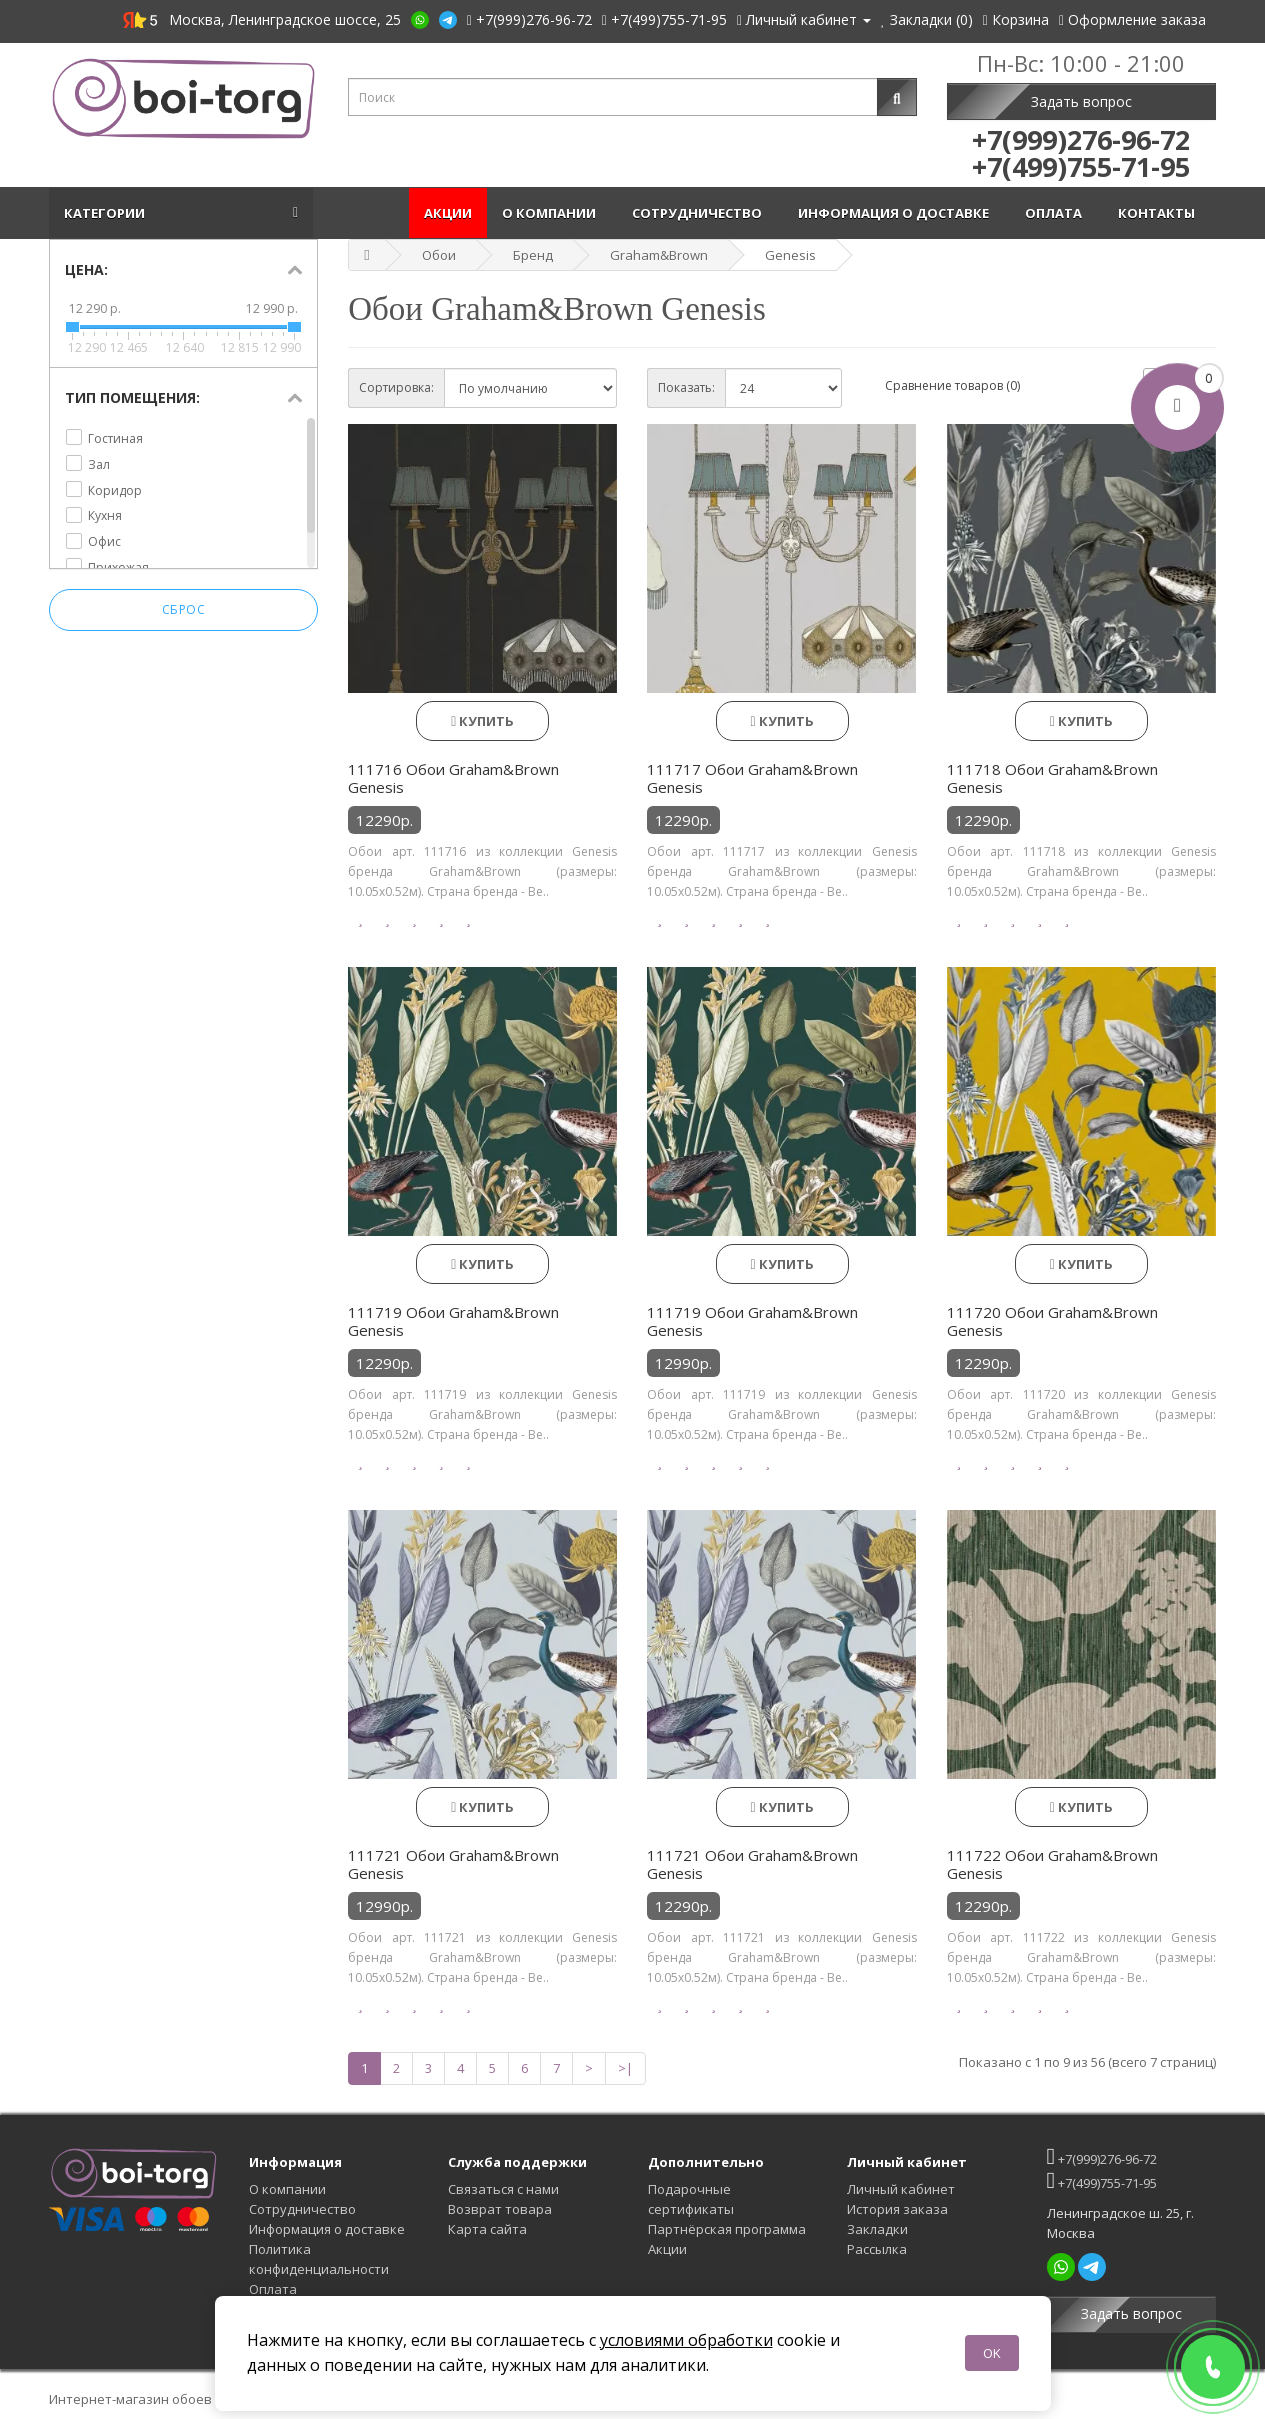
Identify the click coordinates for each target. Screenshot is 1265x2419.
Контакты (1159, 213)
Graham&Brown (659, 255)
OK (992, 2353)
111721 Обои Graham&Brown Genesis (453, 1864)
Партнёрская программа (727, 2229)
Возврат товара (500, 2209)
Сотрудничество (700, 213)
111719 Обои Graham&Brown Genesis (453, 1321)
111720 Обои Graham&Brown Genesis (1052, 1321)
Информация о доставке (896, 213)
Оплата (1056, 213)
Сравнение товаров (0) (952, 385)
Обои (439, 255)
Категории (107, 213)
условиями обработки (686, 2340)
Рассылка (877, 2249)
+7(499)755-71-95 (1102, 2180)
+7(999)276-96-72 (1102, 2156)
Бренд (533, 255)
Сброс (184, 609)
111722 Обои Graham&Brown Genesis (1052, 1864)
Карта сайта (487, 2229)
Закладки (877, 2229)
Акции (448, 213)
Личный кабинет (901, 2189)
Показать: (686, 387)
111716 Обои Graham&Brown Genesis (453, 778)
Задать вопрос (1081, 101)
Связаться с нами (503, 2189)
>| (625, 2068)
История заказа (897, 2209)
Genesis (790, 255)
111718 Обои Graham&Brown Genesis (1052, 778)
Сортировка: (396, 387)
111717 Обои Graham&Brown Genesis (752, 778)
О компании (552, 213)
